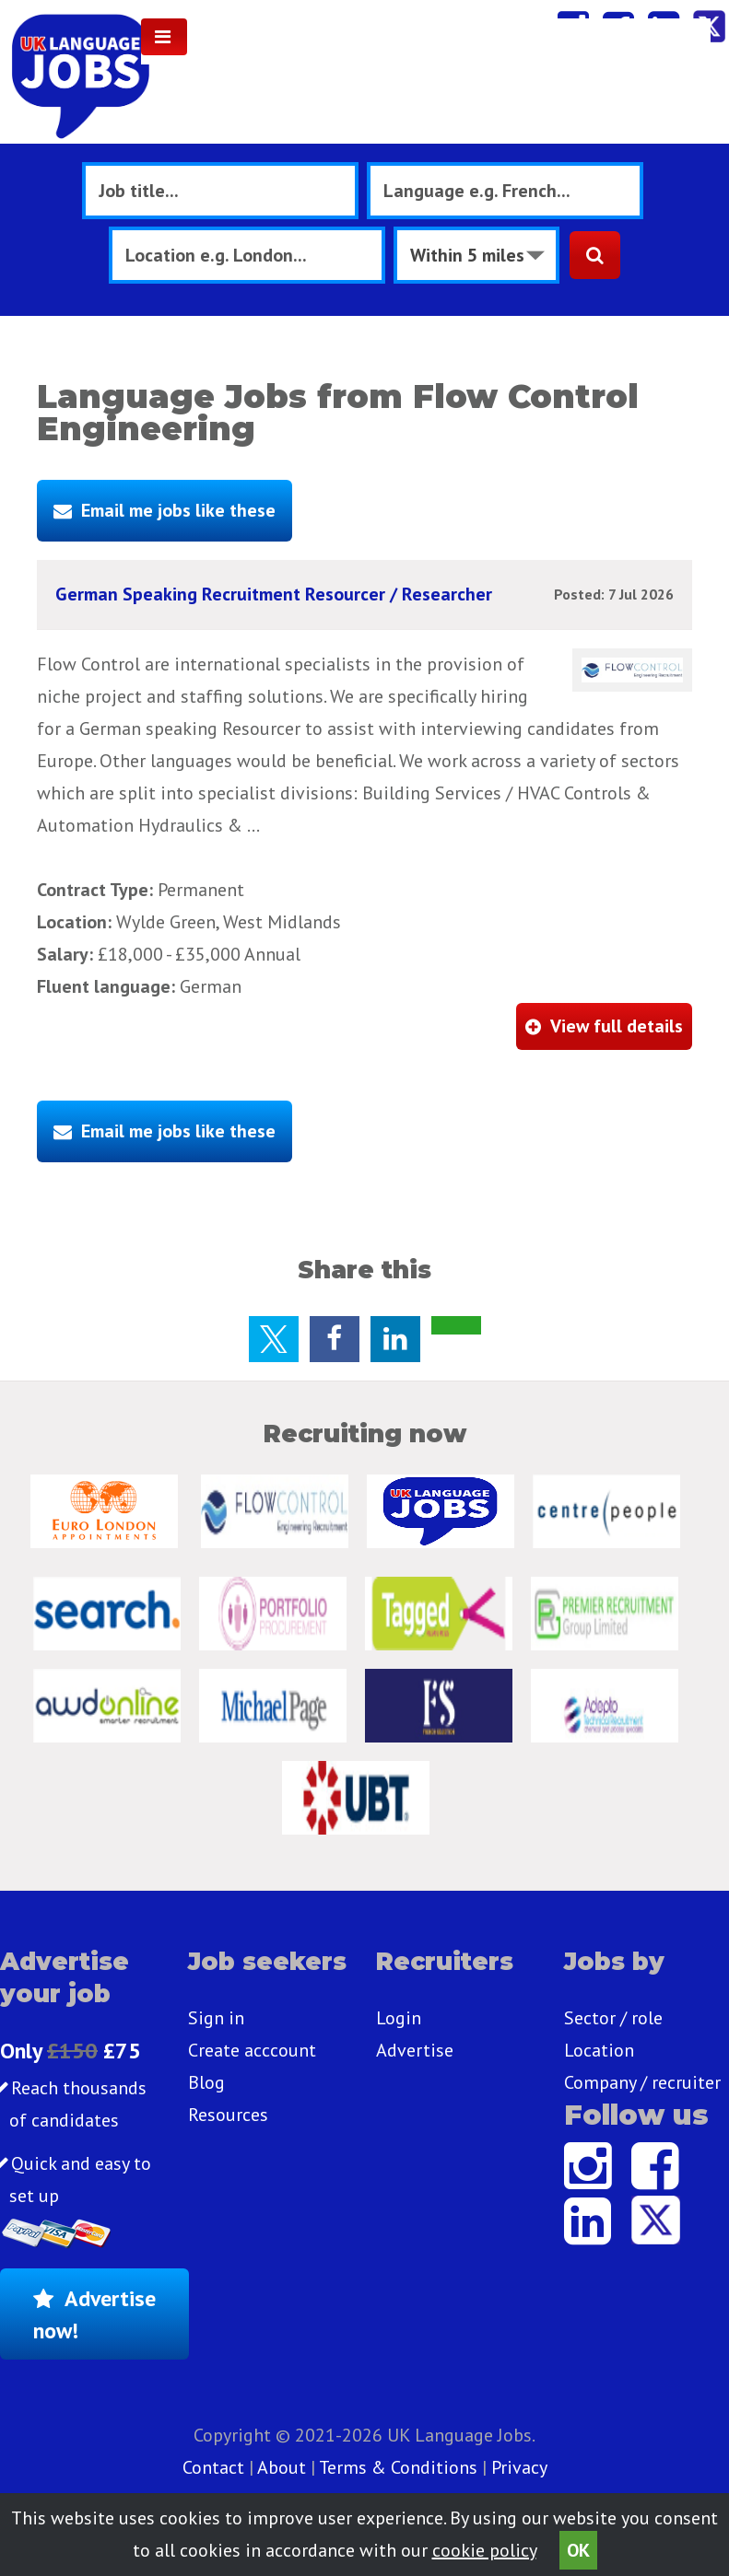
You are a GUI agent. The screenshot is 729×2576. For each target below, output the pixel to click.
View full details (616, 1026)
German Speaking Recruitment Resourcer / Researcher (273, 594)
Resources (228, 2115)
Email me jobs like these (178, 510)
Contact (215, 2467)
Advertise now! (94, 2314)
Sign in (216, 2018)
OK (578, 2550)
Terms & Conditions (398, 2467)
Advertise (414, 2050)
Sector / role (613, 2018)
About (281, 2467)
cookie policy (484, 2550)
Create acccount (252, 2050)
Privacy (519, 2467)
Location (599, 2050)
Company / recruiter (642, 2082)
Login (398, 2018)
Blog (206, 2082)
